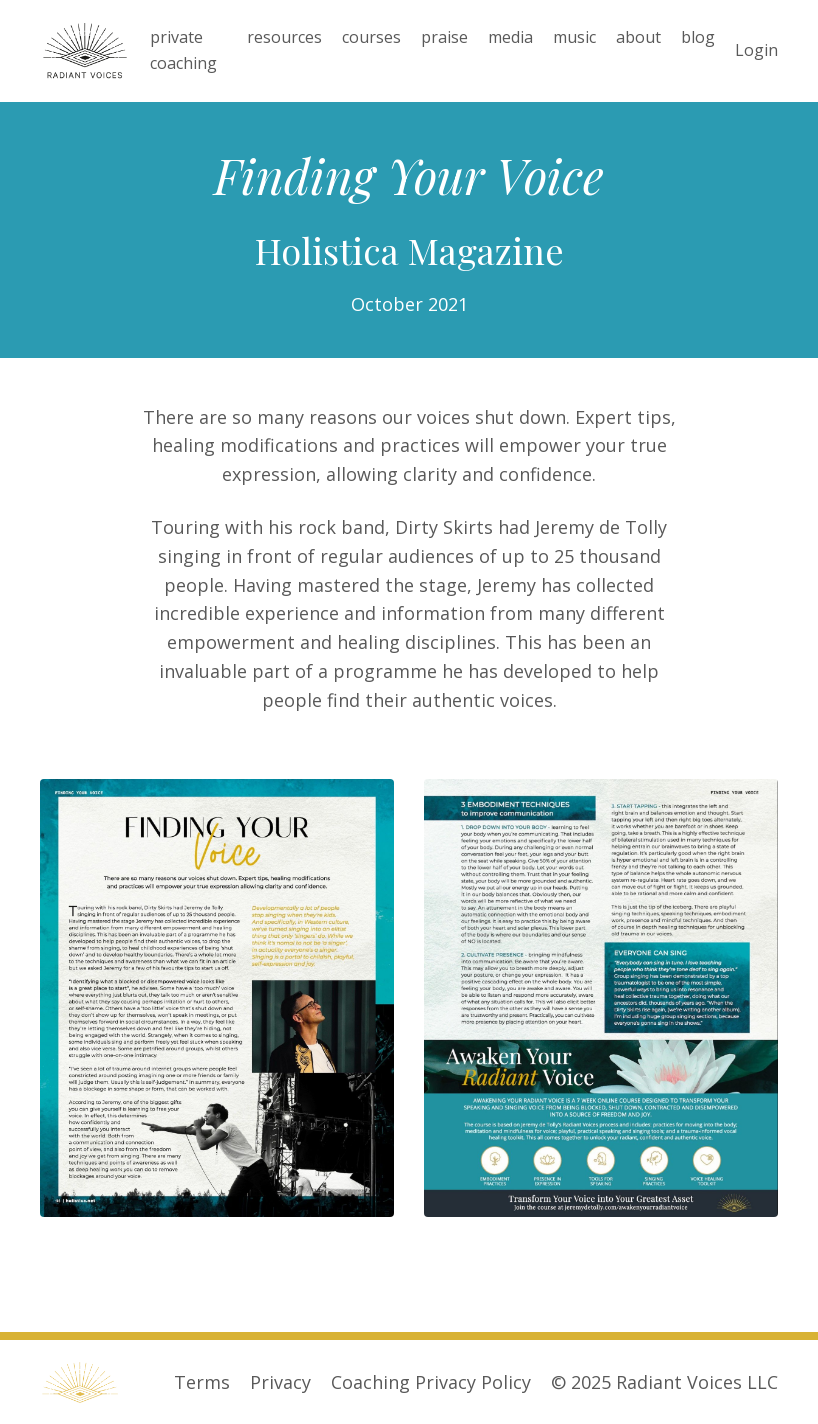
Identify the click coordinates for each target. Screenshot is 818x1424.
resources (284, 37)
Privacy (280, 1382)
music (574, 37)
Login (756, 50)
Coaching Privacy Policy (431, 1382)
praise (444, 37)
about (638, 37)
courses (371, 37)
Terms (202, 1382)
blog (698, 37)
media (510, 37)
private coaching (183, 50)
